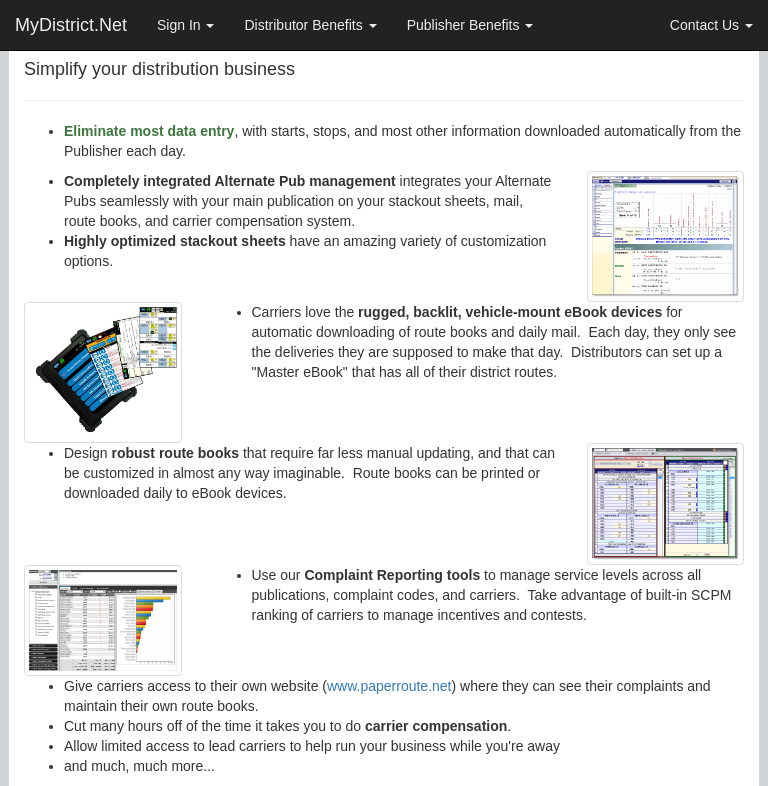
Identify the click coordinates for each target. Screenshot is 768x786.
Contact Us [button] (711, 25)
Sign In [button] (185, 25)
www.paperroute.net (389, 686)
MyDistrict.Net (71, 25)
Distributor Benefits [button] (310, 25)
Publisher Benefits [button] (470, 25)
